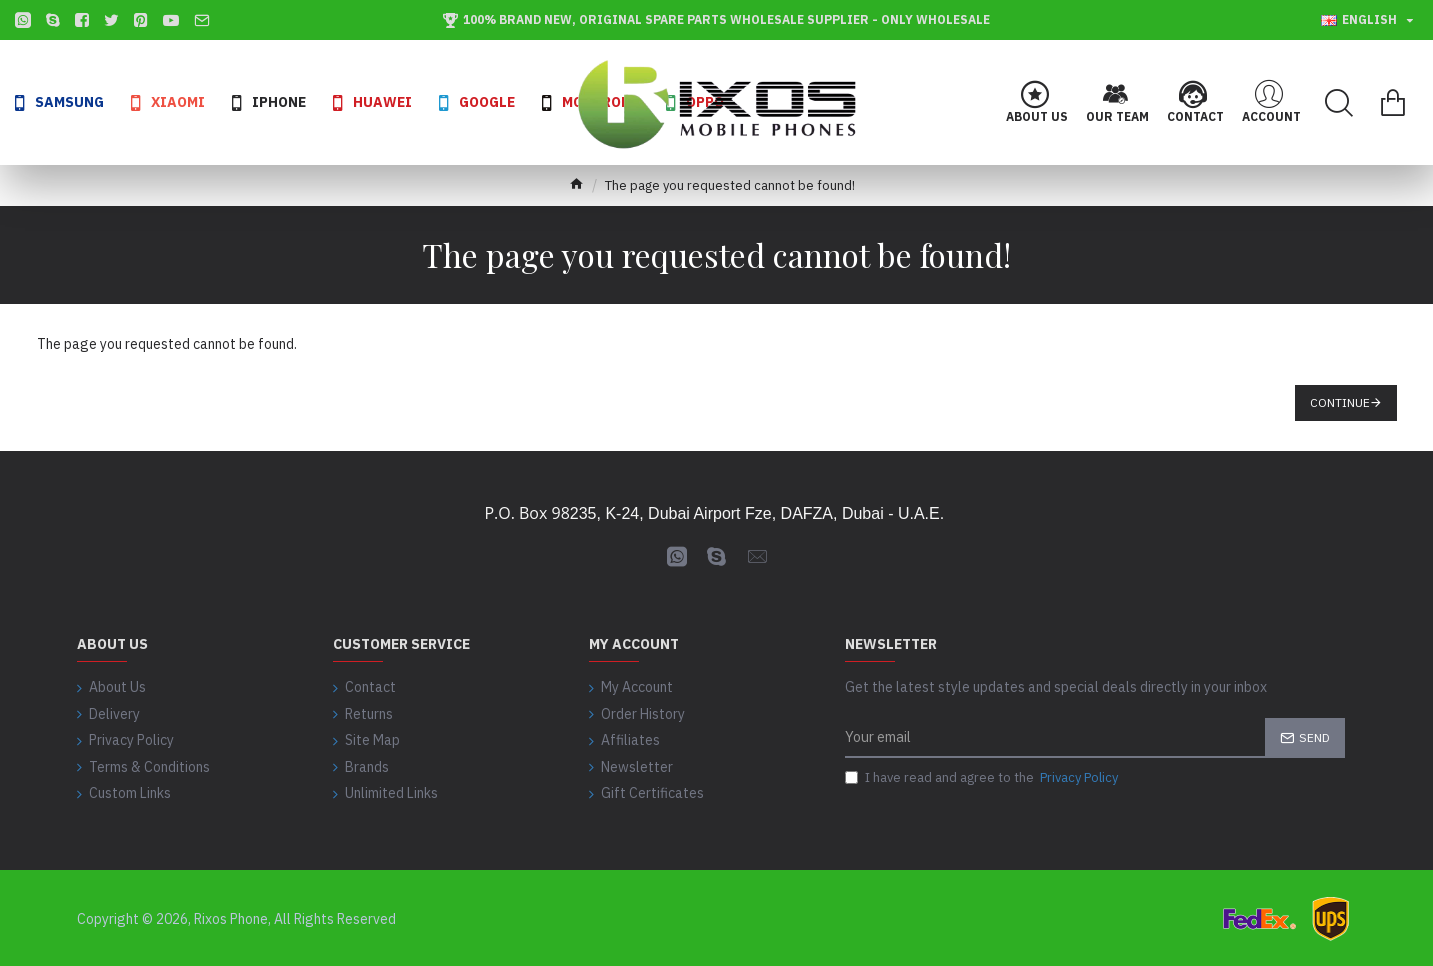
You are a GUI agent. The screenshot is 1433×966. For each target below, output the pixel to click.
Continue (1340, 402)
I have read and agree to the (983, 779)
